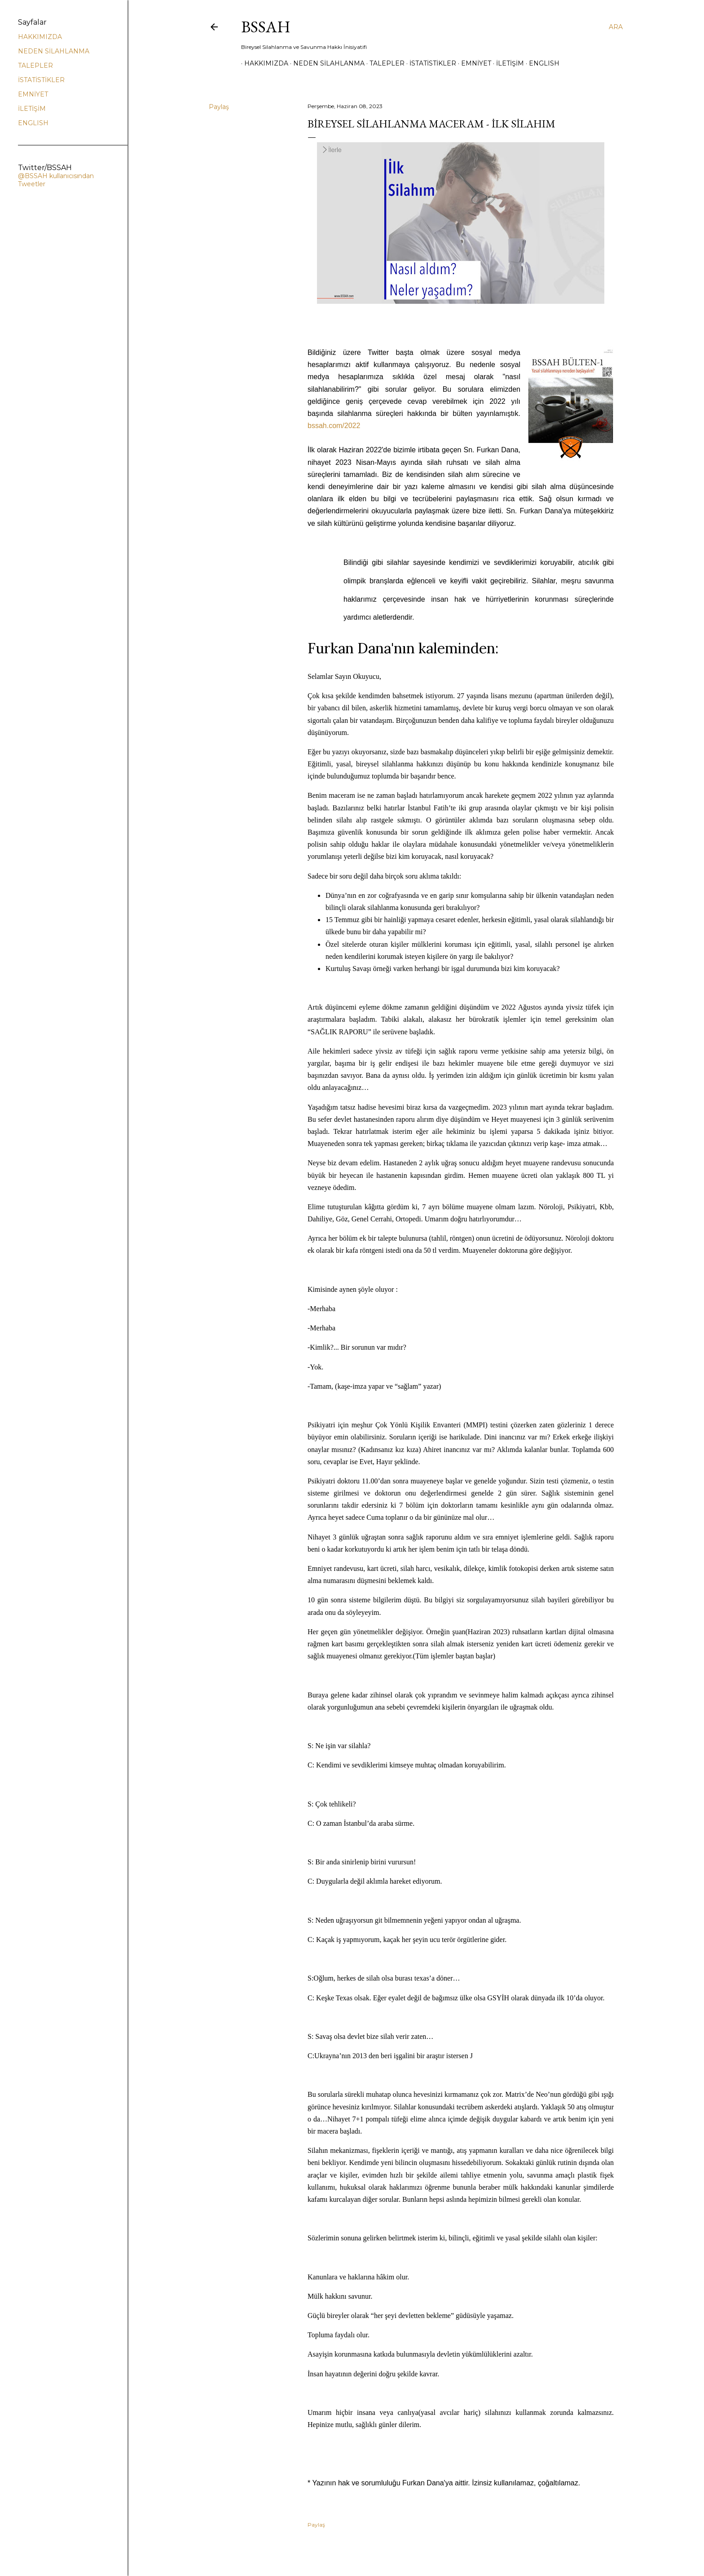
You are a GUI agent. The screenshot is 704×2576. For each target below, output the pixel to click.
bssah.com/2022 (334, 425)
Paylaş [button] (219, 107)
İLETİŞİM (507, 63)
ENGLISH (541, 63)
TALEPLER (383, 63)
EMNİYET (473, 63)
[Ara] (616, 27)
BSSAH (265, 26)
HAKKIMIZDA (263, 63)
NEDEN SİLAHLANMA (325, 63)
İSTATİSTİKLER (429, 63)
